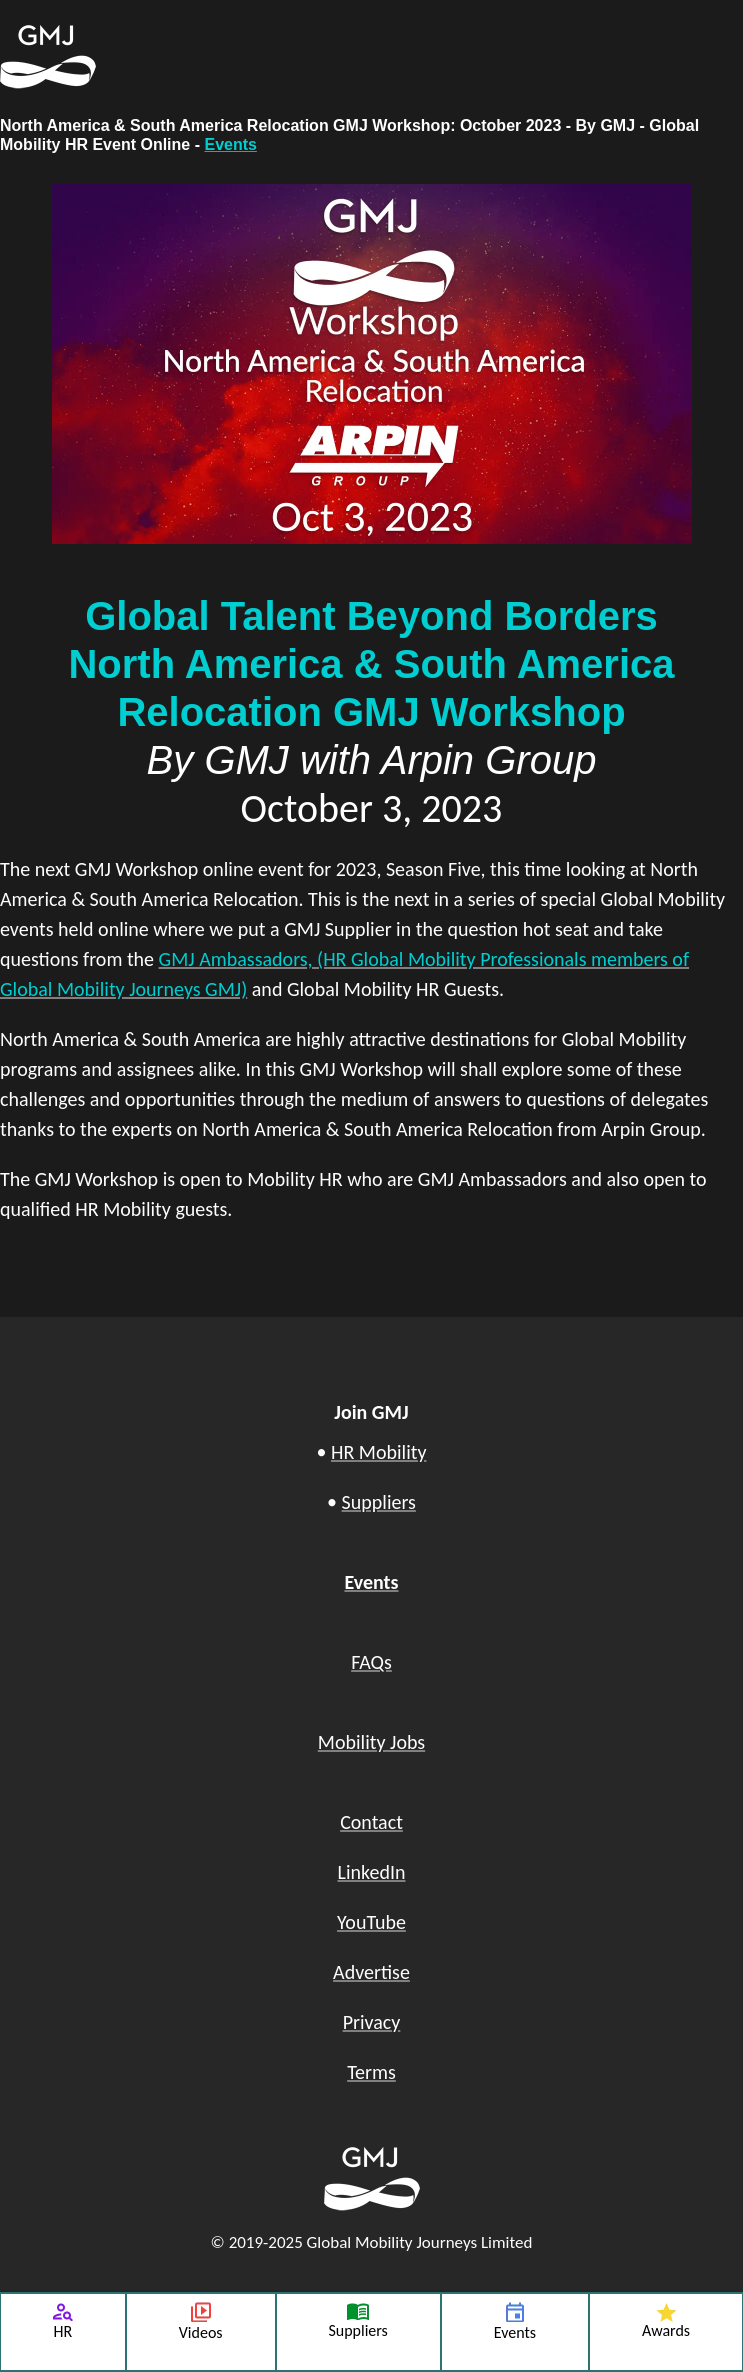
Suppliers (379, 1502)
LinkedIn (372, 1872)
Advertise (371, 1972)
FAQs (371, 1662)
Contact (371, 1822)
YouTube (371, 1922)
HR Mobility (379, 1452)
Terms (371, 2072)
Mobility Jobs (371, 1742)
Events (230, 144)
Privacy (372, 2022)
